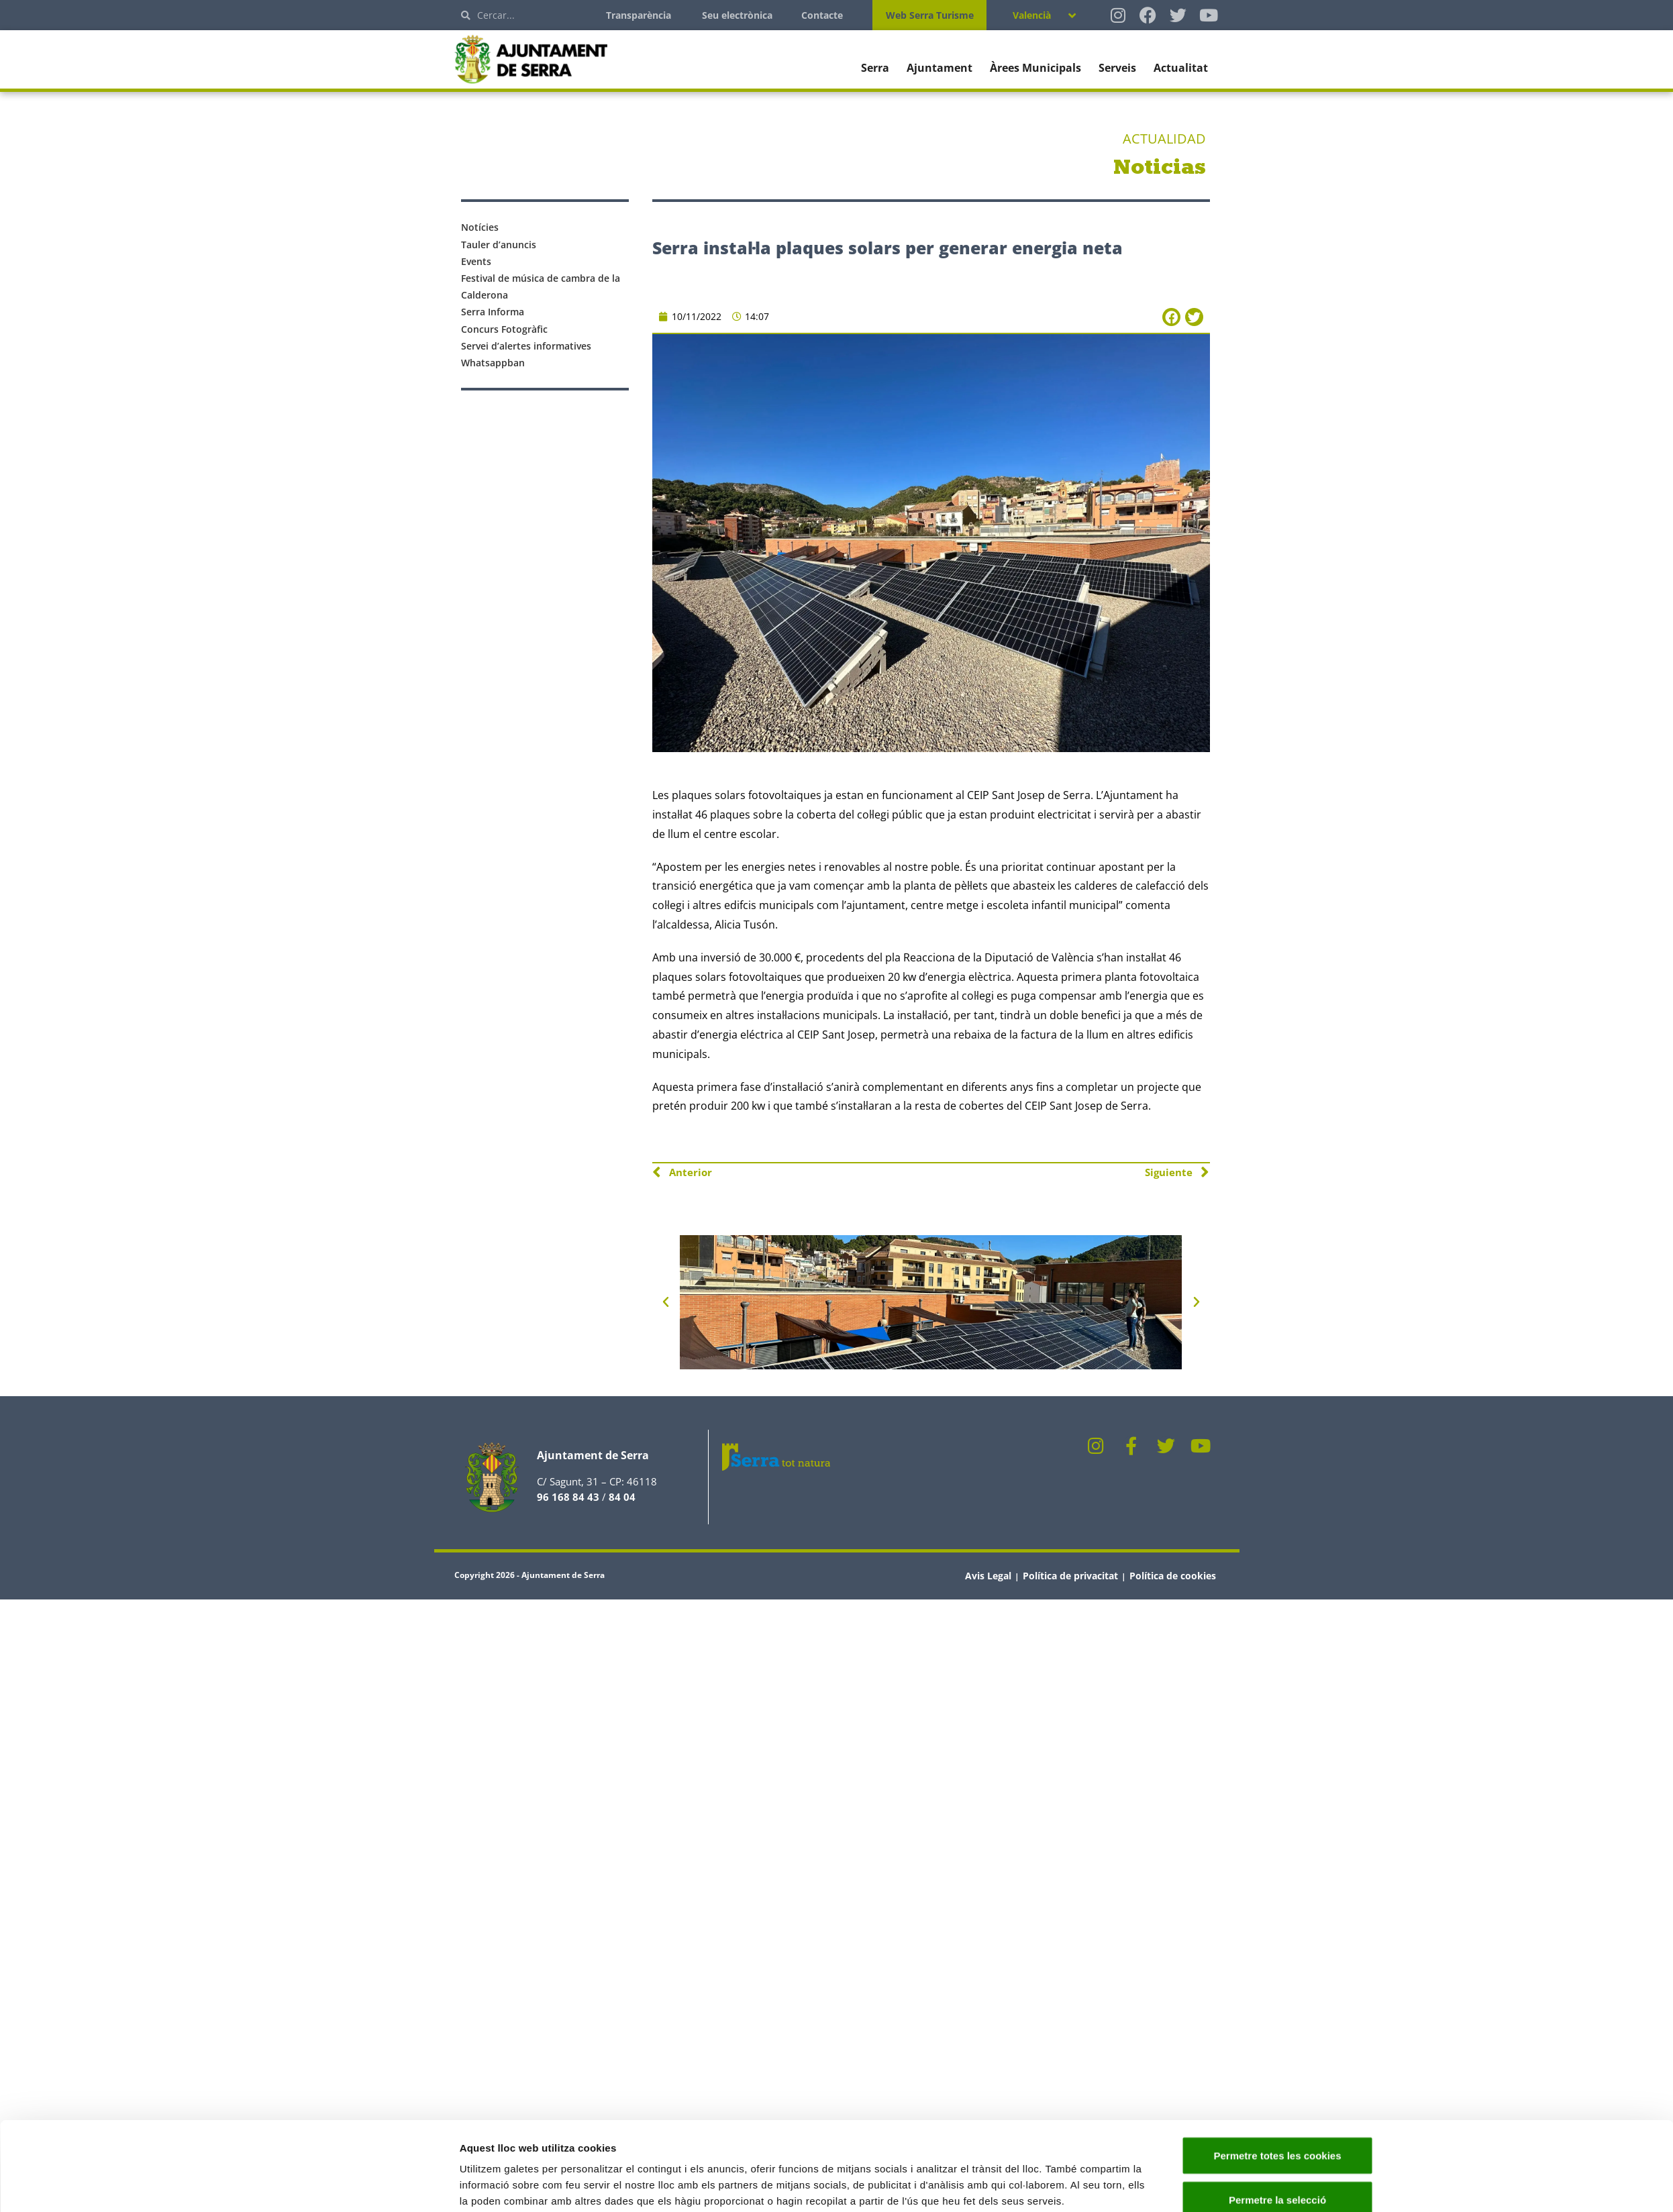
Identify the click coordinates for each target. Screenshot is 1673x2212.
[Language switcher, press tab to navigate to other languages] (1044, 15)
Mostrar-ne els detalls (1056, 2161)
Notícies (480, 227)
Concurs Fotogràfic (504, 329)
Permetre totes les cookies (1277, 2072)
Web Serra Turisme (930, 15)
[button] (1171, 317)
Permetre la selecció (1277, 2116)
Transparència (638, 15)
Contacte (822, 15)
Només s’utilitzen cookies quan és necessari (1277, 2168)
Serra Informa (492, 311)
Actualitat (1181, 67)
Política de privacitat (1070, 1575)
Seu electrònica (737, 15)
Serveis (1117, 67)
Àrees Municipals (1035, 67)
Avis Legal (988, 1575)
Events (476, 261)
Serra (875, 67)
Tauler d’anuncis (498, 244)
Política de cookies (1172, 1575)
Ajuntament (939, 67)
